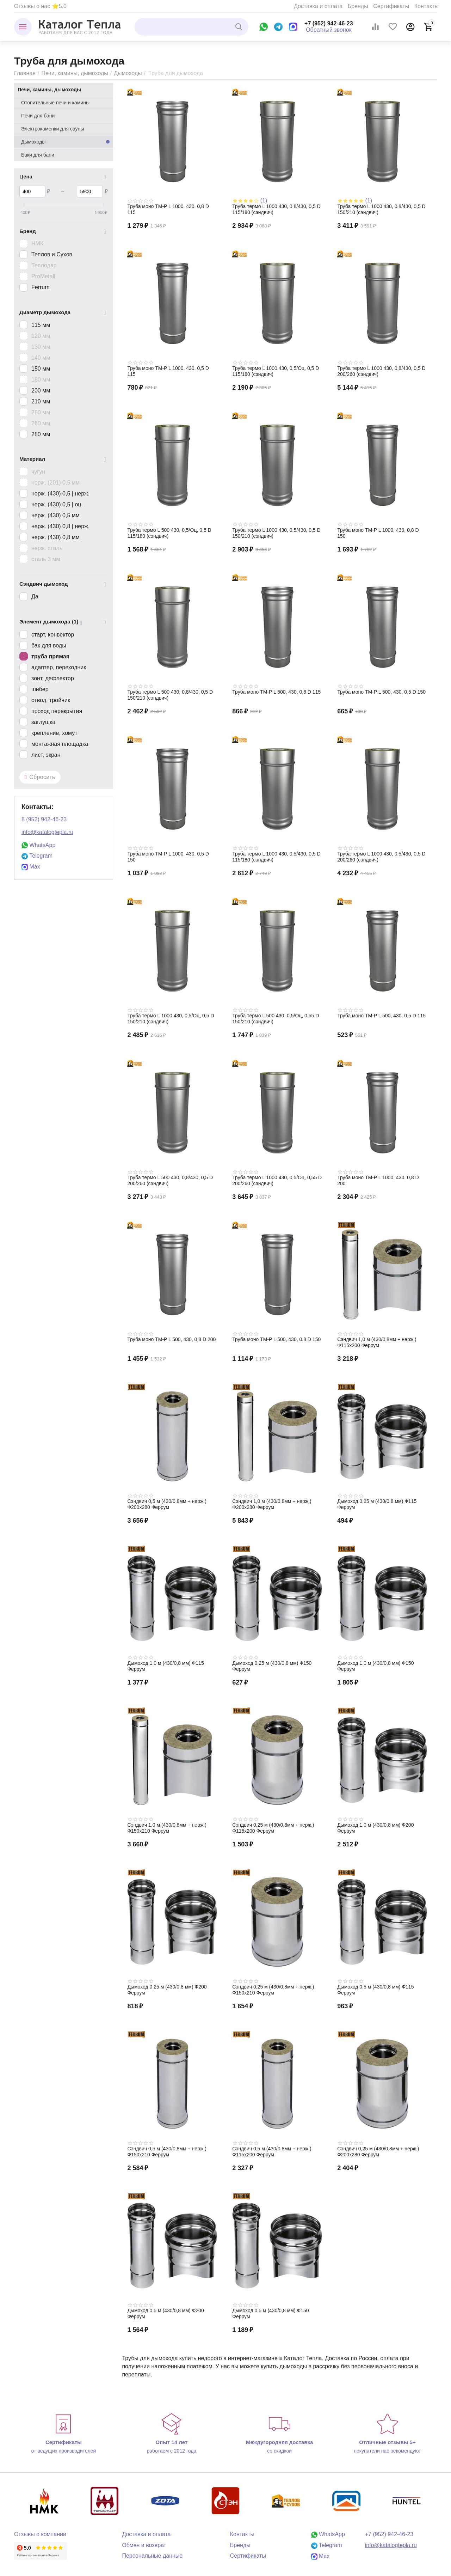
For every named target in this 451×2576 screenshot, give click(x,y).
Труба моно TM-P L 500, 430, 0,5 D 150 (381, 692)
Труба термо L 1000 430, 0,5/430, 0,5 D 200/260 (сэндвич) (381, 857)
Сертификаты (391, 6)
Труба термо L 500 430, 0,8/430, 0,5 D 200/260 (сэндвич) (170, 1180)
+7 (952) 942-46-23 (328, 23)
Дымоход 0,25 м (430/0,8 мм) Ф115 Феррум (376, 1504)
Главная (25, 73)
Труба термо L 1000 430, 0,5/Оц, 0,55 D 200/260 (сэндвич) (277, 1180)
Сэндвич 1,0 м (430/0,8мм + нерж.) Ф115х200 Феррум (376, 1342)
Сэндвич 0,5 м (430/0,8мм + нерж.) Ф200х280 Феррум (166, 1504)
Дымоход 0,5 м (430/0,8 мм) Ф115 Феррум (375, 1990)
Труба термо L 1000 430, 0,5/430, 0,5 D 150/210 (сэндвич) (276, 533)
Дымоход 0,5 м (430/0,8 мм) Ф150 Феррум (270, 2313)
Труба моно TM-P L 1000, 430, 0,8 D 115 (168, 209)
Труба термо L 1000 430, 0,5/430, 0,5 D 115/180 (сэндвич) (276, 857)
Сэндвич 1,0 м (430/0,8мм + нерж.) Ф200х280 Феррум (271, 1504)
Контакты (426, 6)
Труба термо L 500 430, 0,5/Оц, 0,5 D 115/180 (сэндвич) (169, 533)
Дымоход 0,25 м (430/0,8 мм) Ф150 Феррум (271, 1666)
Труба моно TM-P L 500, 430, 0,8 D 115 (276, 692)
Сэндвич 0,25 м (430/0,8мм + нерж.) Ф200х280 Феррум (378, 2151)
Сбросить (40, 777)
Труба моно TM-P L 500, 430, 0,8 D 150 (276, 1339)
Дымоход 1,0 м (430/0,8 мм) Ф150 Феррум (375, 1666)
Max (30, 867)
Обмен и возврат (144, 2545)
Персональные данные (152, 2556)
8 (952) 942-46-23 (44, 819)
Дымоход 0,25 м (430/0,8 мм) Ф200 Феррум (166, 1990)
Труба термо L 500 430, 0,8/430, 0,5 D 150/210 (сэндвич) (170, 695)
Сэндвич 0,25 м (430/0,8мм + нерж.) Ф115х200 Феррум (273, 1828)
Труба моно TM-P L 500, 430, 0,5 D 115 (381, 1015)
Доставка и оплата (318, 6)
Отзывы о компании (40, 2534)
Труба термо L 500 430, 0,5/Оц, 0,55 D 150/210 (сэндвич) (275, 1018)
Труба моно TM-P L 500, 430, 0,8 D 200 (171, 1339)
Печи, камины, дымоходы (74, 73)
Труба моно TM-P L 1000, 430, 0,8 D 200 (378, 1180)
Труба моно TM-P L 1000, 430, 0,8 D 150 (378, 533)
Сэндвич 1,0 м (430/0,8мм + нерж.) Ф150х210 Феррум (166, 1828)
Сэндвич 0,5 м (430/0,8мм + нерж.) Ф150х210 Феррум (166, 2151)
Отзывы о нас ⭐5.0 (40, 6)
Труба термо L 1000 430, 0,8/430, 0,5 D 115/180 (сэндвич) (276, 209)
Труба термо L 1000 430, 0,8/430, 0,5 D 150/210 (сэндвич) (381, 209)
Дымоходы (128, 73)
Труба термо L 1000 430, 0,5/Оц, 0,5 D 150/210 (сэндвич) (170, 1018)
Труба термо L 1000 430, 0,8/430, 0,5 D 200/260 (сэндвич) (381, 371)
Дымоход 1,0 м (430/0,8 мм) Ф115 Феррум (165, 1666)
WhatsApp (38, 845)
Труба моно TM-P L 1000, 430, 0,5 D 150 (168, 857)
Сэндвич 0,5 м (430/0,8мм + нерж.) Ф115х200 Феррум (271, 2151)
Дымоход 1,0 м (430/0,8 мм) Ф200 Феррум (375, 1828)
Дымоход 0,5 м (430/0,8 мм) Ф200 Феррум (165, 2313)
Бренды (358, 6)
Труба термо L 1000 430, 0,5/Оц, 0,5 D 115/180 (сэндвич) (275, 371)
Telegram (36, 856)
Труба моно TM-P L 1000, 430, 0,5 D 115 (168, 371)
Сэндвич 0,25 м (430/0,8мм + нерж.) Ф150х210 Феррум (273, 1990)
